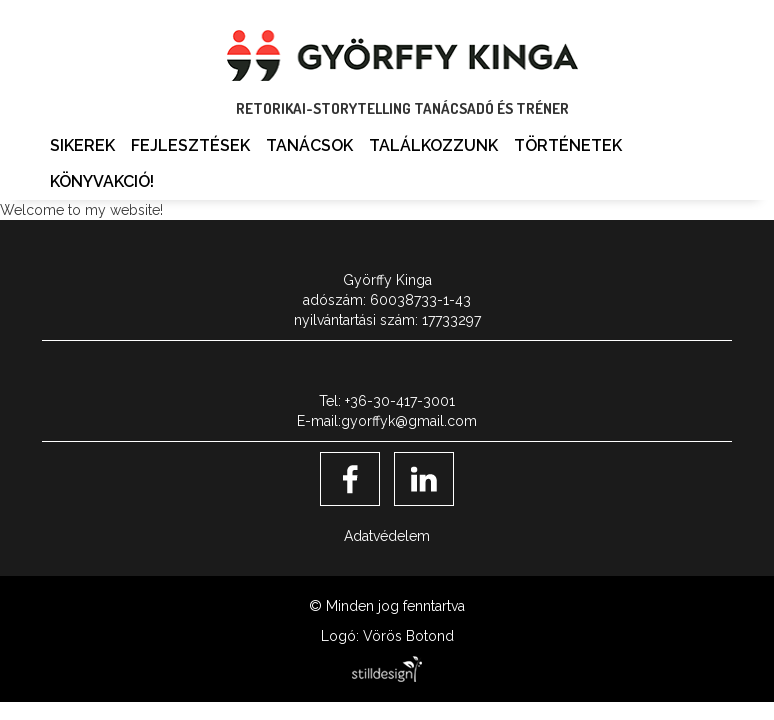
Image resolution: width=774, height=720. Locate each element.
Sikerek (82, 145)
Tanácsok (309, 145)
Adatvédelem (387, 536)
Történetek (568, 145)
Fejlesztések (190, 145)
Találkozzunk (433, 145)
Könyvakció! (102, 181)
